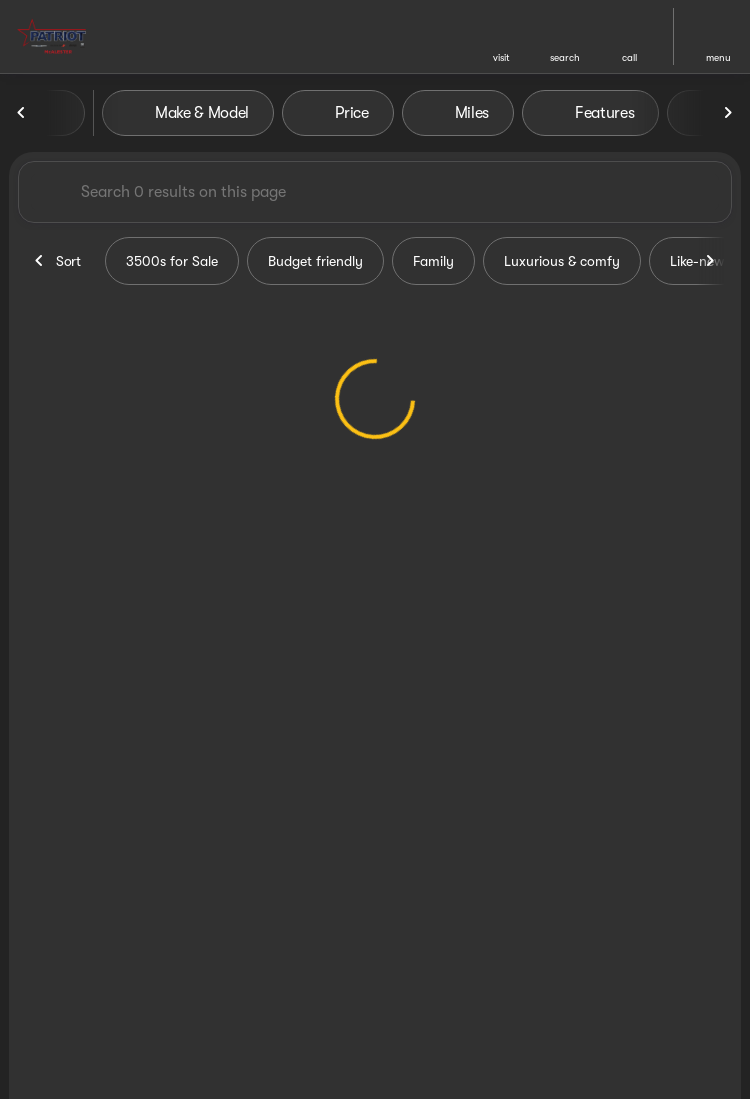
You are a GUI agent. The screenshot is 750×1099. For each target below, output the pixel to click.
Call (629, 57)
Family (433, 261)
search (565, 57)
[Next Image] (728, 113)
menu (718, 57)
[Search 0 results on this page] (375, 192)
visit (501, 57)
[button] (501, 36)
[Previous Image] (22, 113)
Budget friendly (315, 261)
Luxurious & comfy (562, 261)
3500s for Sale (172, 261)
